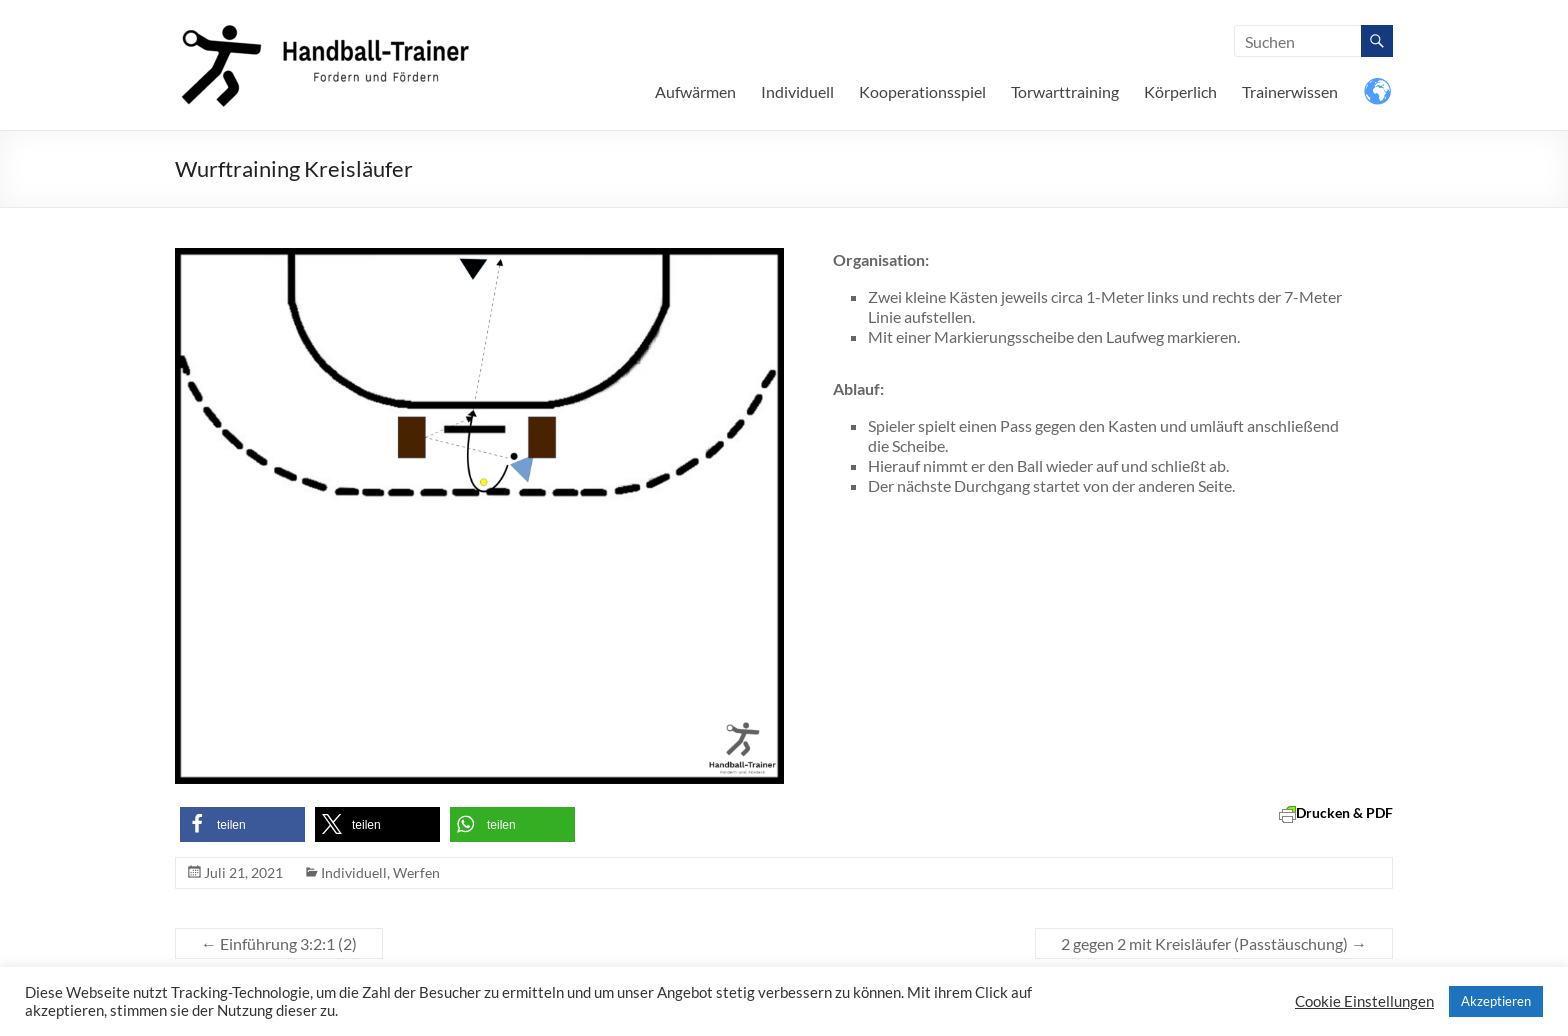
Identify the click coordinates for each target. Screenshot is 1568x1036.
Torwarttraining (1065, 91)
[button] (242, 824)
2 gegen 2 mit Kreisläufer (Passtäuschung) (1214, 943)
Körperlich (1180, 91)
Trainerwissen (1290, 91)
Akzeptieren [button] (1496, 1001)
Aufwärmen (695, 91)
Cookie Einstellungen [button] (1364, 1001)
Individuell (797, 91)
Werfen (416, 872)
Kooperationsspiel (922, 91)
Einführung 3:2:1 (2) (279, 943)
